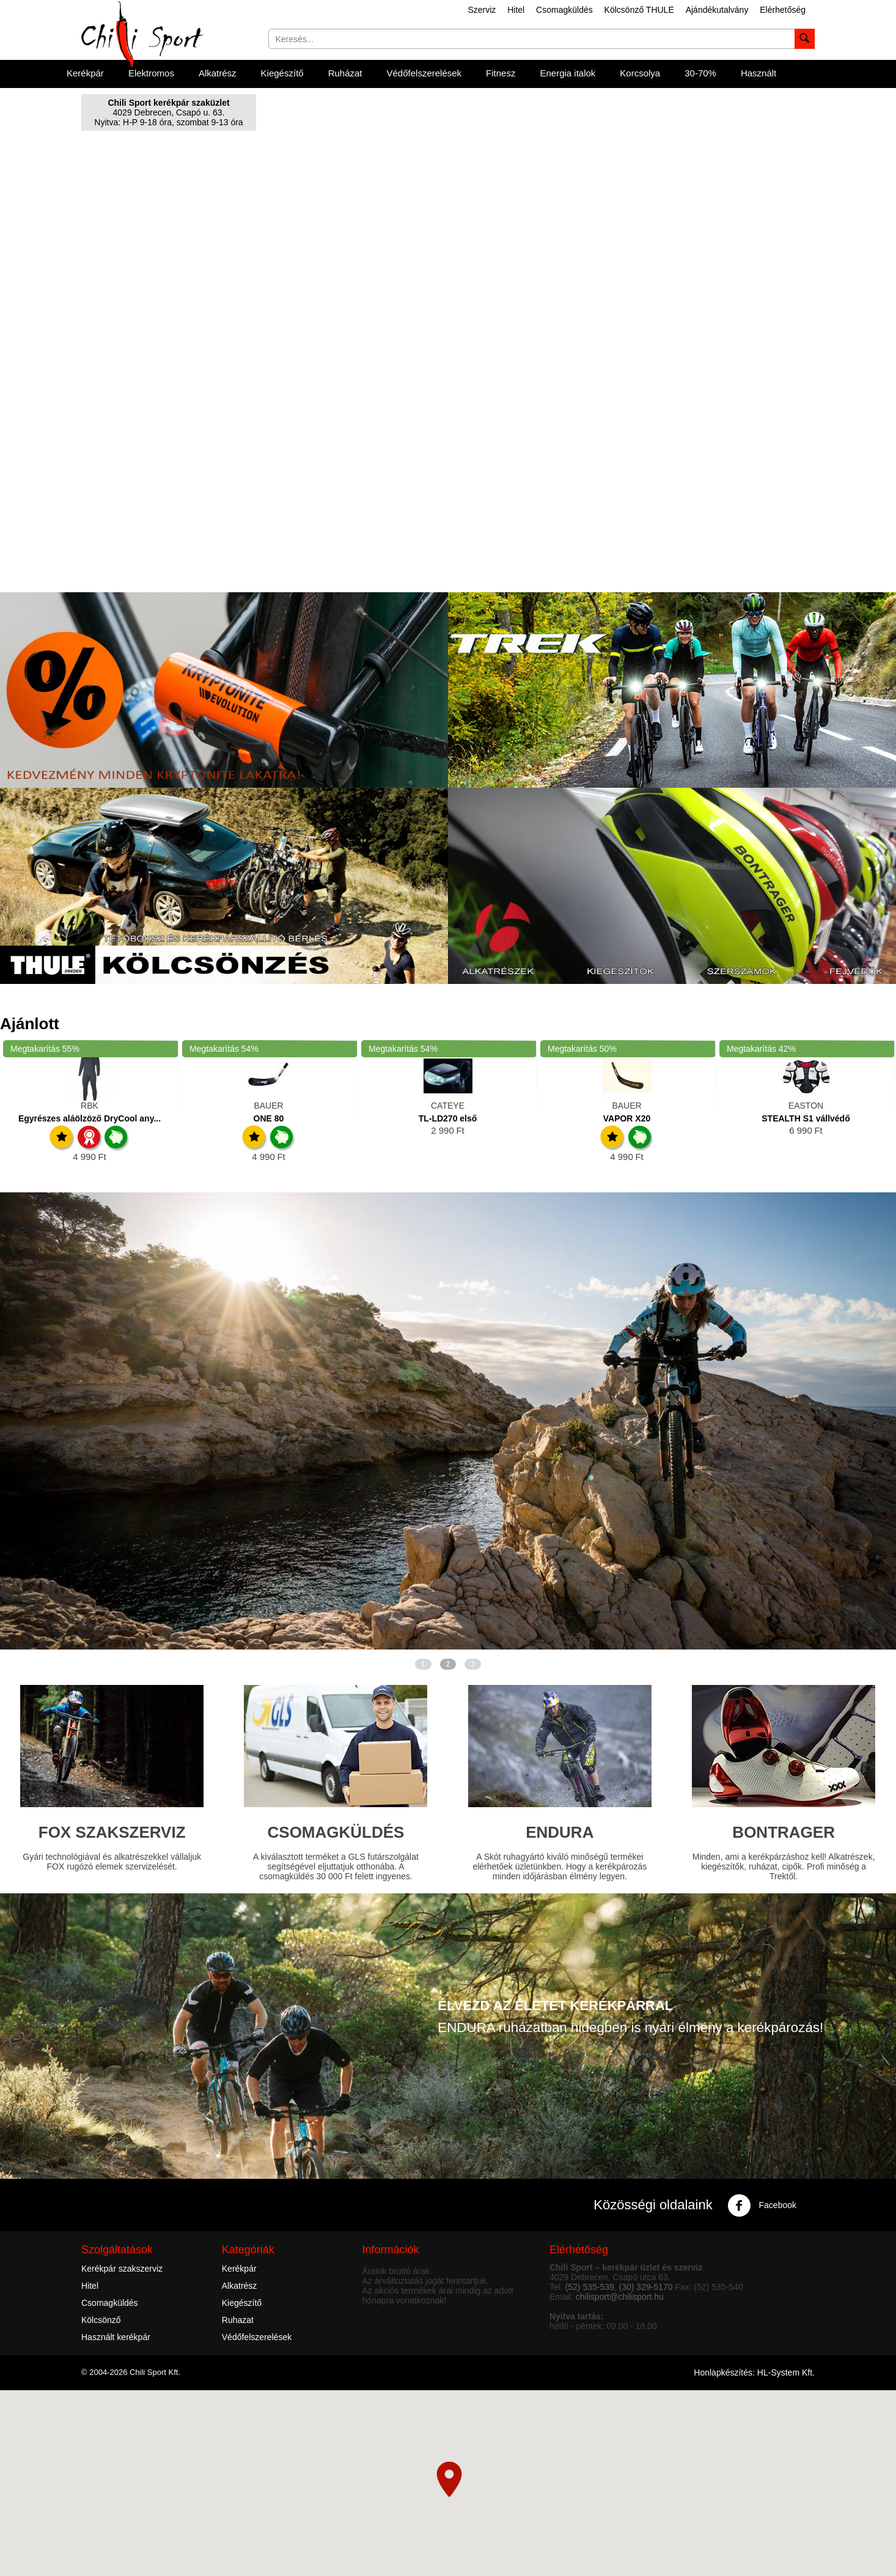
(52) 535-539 (589, 2287)
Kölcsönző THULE (639, 10)
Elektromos (151, 73)
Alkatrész (218, 73)
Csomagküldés (564, 10)
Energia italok (567, 73)
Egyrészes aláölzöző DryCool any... (89, 1118)
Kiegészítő (282, 73)
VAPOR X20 (627, 1118)
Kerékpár (85, 73)
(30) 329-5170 (646, 2287)
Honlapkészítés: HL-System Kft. (754, 2372)
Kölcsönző (101, 2320)
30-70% (700, 73)
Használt (758, 73)
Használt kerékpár (115, 2337)
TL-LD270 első (448, 1118)
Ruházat (345, 73)
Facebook (761, 2205)
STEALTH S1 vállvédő (806, 1118)
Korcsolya (640, 73)
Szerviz (482, 10)
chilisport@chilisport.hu (620, 2297)
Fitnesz (500, 73)
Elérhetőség (783, 10)
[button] (449, 2479)
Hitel (515, 10)
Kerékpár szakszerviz (122, 2268)
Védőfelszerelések (424, 73)
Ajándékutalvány (717, 10)
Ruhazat (238, 2320)
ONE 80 (269, 1118)
